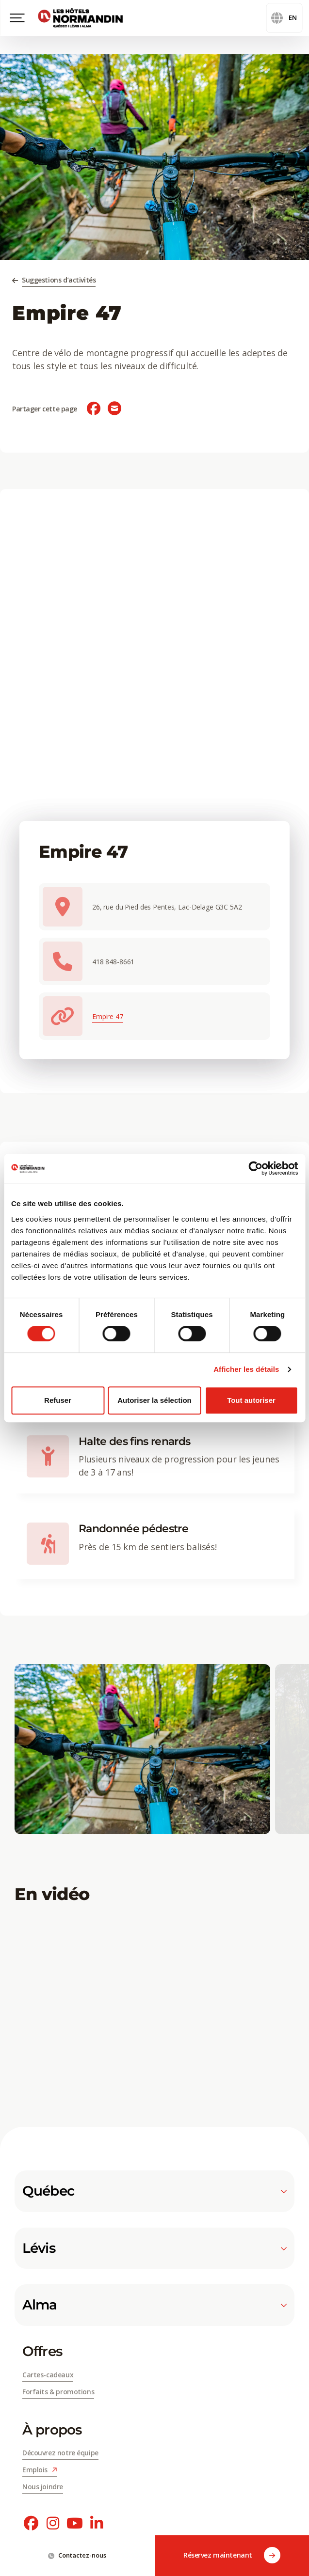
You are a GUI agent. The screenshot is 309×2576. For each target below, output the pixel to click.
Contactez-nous (77, 2555)
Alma (154, 2305)
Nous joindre (42, 2486)
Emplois (39, 2469)
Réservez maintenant (231, 2555)
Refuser (57, 1400)
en (284, 18)
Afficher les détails (246, 1369)
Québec (154, 2191)
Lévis (154, 2248)
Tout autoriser (251, 1400)
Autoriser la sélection (154, 1400)
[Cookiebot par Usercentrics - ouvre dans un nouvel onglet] (255, 1168)
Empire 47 (107, 1016)
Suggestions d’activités (59, 279)
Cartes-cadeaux (47, 2374)
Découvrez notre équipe (60, 2452)
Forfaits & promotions (58, 2391)
